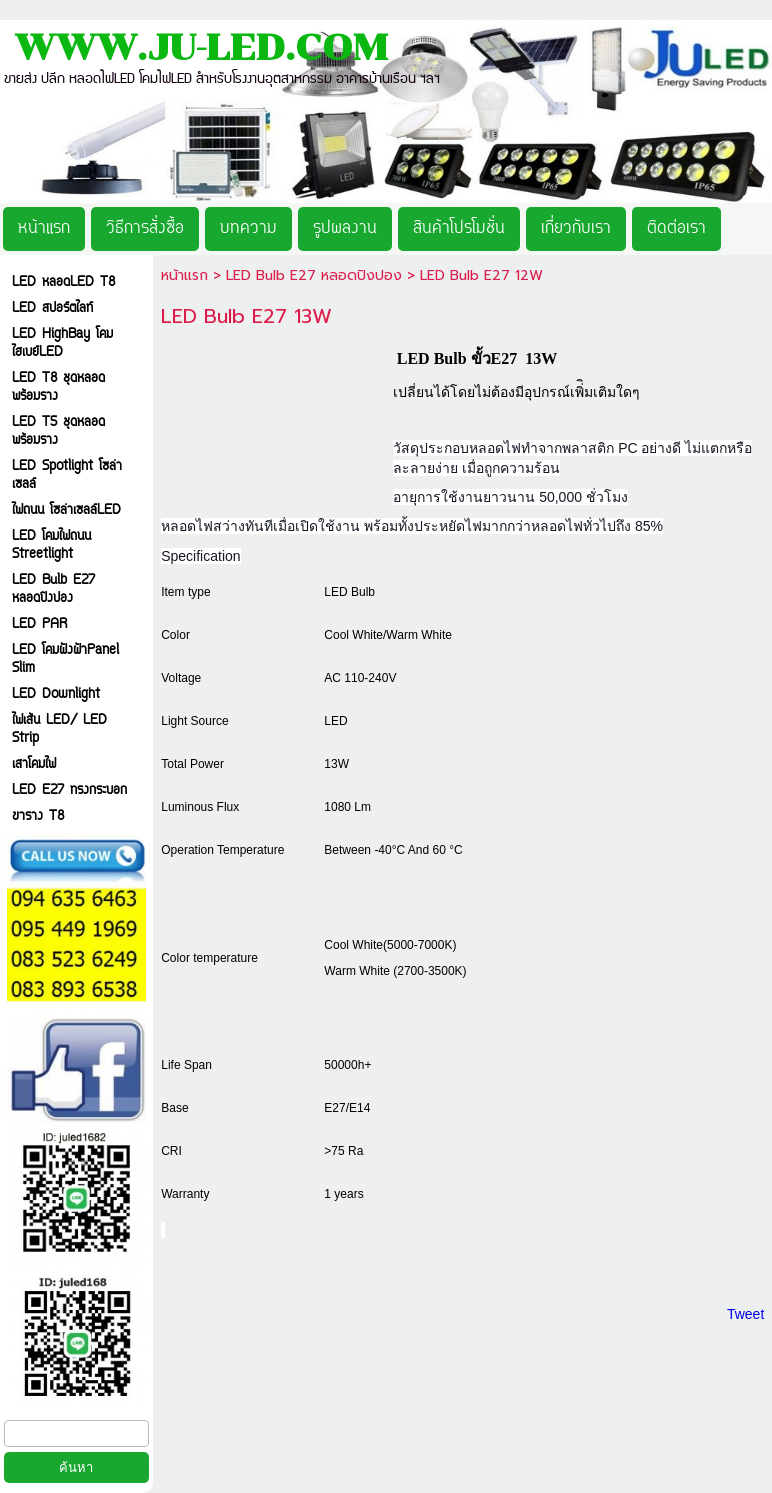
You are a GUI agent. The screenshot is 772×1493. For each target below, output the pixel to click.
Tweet (745, 1314)
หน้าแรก (184, 275)
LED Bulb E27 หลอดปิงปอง (314, 275)
